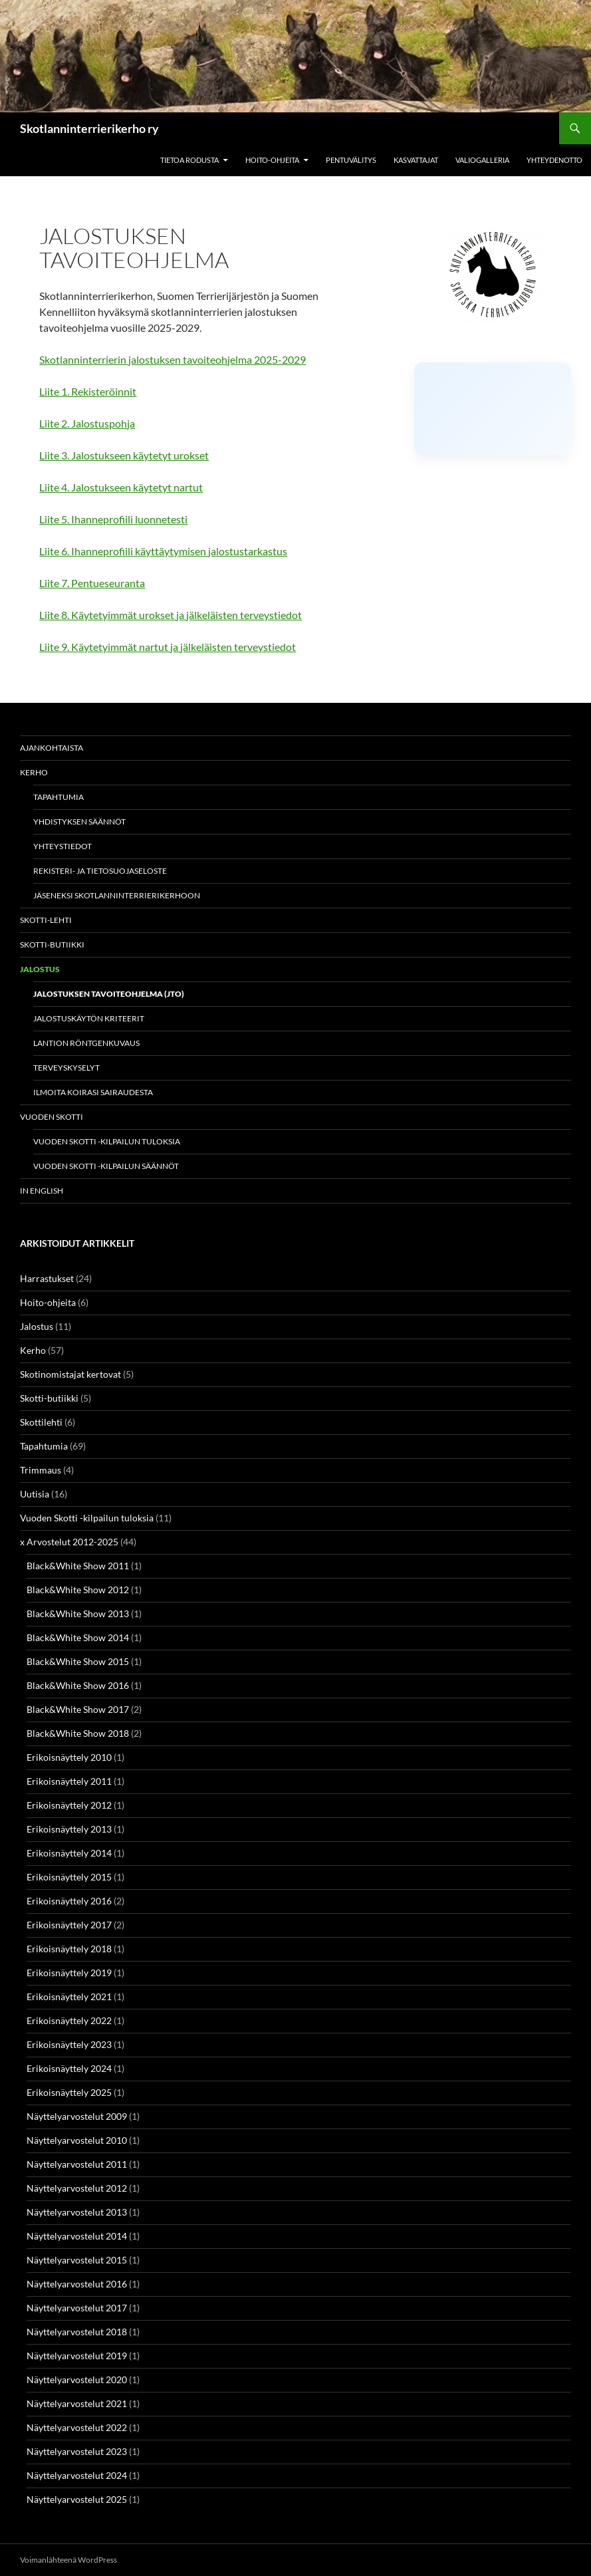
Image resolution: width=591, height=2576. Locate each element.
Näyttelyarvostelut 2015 (77, 2259)
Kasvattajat (416, 160)
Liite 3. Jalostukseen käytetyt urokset (124, 455)
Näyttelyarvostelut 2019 (77, 2355)
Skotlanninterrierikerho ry (89, 128)
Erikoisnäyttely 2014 (69, 1853)
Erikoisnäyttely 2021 (69, 1996)
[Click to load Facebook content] (492, 408)
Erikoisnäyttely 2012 (69, 1805)
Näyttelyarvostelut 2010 (77, 2140)
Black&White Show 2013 (78, 1613)
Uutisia (34, 1493)
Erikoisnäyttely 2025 (69, 2092)
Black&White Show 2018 (78, 1733)
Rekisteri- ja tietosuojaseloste (100, 871)
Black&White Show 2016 (78, 1685)
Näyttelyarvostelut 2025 (77, 2499)
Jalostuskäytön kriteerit (88, 1018)
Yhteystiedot (62, 846)
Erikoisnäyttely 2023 (69, 2044)
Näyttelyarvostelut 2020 (77, 2379)
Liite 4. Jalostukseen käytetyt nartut (121, 487)
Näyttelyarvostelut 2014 (77, 2236)
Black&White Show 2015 (78, 1661)
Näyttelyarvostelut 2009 (77, 2116)
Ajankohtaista (51, 748)
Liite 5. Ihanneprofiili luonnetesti (113, 519)
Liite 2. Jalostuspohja (87, 423)
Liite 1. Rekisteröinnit (87, 391)
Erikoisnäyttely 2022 (69, 2020)
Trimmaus (40, 1470)
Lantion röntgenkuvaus (86, 1043)
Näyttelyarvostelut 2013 (77, 2212)
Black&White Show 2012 (78, 1589)
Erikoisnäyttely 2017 (69, 1924)
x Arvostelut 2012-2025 (69, 1541)
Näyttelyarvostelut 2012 (77, 2188)
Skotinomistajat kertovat (70, 1374)
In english (41, 1191)
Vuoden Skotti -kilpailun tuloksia (106, 1141)
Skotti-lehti (46, 920)
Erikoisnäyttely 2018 (69, 1948)
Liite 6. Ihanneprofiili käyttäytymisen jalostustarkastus (163, 551)
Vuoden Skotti (51, 1117)
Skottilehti (41, 1422)
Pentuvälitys (351, 160)
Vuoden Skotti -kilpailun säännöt (106, 1166)
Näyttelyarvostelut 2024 (77, 2475)
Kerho (34, 772)
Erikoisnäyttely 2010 (69, 1757)
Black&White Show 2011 (78, 1565)
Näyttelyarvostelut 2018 (77, 2331)
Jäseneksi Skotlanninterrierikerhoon (116, 895)
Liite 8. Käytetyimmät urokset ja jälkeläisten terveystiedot (170, 614)
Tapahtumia (58, 797)
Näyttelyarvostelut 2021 (77, 2403)
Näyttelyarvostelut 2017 (77, 2307)
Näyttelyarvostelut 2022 (77, 2427)
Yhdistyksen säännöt (79, 822)
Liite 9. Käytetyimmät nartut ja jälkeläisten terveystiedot (167, 646)
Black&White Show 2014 (78, 1637)
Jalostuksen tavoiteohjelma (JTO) (108, 994)
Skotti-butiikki (52, 945)
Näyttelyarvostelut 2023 (77, 2451)
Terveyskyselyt (66, 1068)
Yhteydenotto (554, 160)
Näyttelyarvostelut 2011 (77, 2164)
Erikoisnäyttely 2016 (69, 1900)
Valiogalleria (482, 160)
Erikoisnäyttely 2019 (69, 1972)
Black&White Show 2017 (78, 1709)
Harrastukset (47, 1278)
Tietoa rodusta (189, 160)
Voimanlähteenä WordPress (68, 2560)
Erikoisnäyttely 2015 (69, 1876)
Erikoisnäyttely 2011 (69, 1781)
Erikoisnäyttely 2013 (69, 1829)
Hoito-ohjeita (272, 160)
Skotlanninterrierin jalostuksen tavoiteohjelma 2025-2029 (172, 359)
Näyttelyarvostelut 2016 (77, 2283)
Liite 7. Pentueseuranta (92, 583)
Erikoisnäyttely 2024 (69, 2068)
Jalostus (40, 969)
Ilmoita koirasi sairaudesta (93, 1092)
